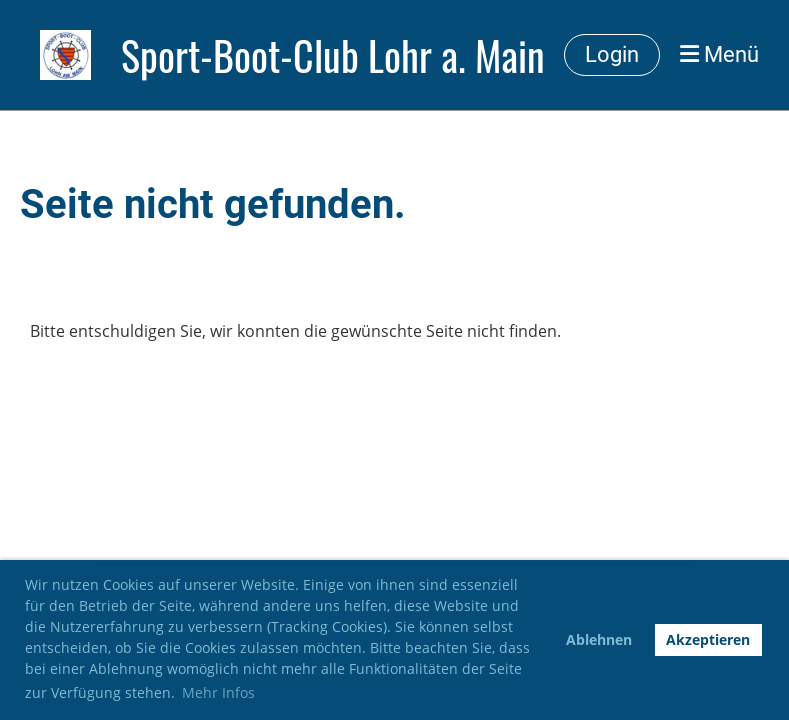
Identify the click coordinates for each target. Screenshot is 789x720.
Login (612, 54)
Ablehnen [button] (599, 639)
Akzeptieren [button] (708, 639)
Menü (719, 54)
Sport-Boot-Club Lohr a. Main (333, 55)
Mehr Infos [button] (218, 692)
